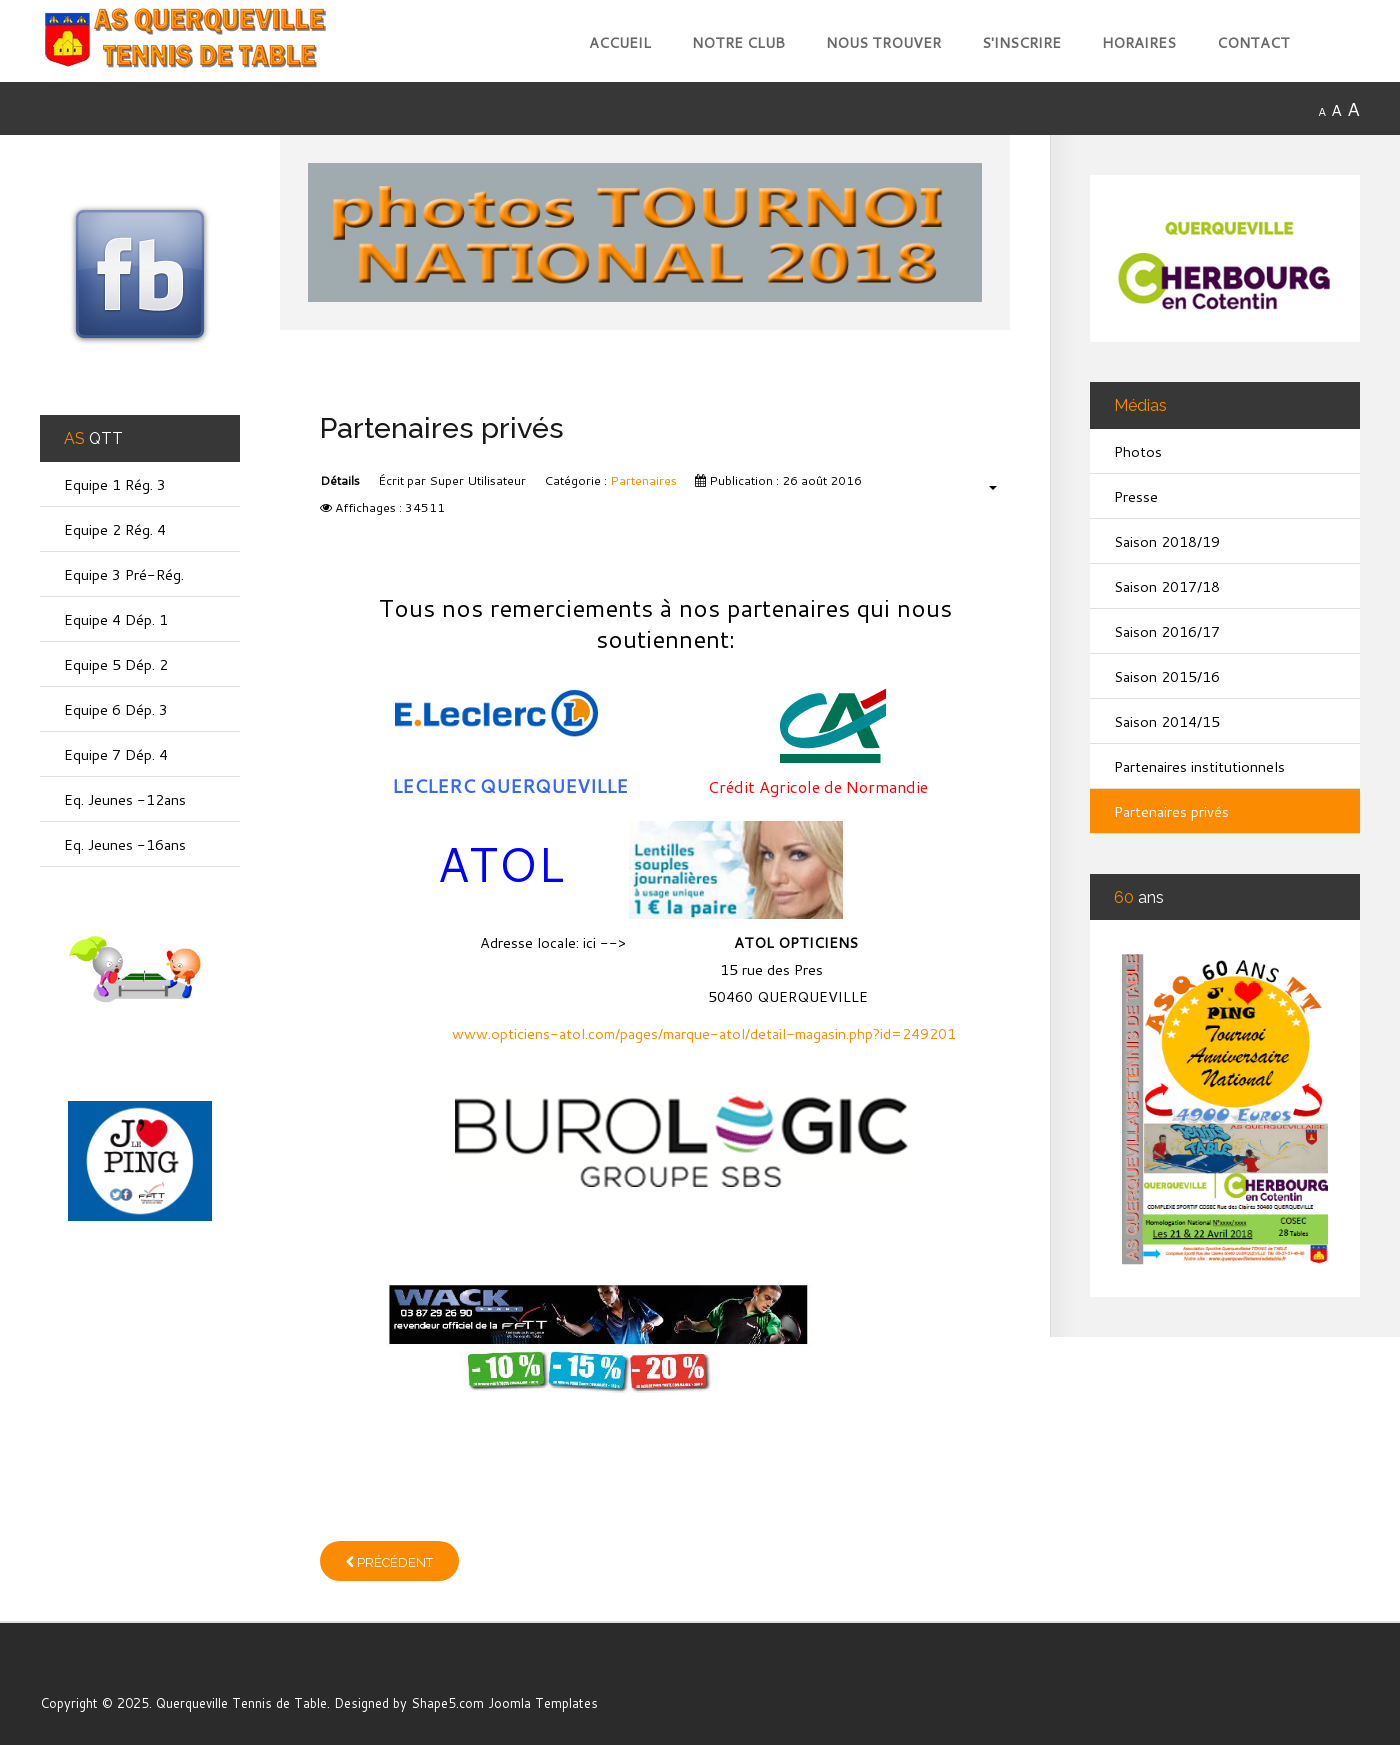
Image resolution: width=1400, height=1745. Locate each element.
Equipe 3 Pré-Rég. (124, 574)
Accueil (620, 42)
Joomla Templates (543, 1703)
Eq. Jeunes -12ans (125, 799)
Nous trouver (883, 42)
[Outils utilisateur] (982, 487)
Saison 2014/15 (1167, 721)
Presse (1136, 496)
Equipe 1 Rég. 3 (115, 484)
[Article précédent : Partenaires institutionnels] (389, 1561)
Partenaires (643, 480)
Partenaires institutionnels (1199, 766)
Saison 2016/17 (1167, 631)
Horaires (1139, 42)
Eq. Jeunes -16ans (125, 844)
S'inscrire (1021, 42)
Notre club (738, 42)
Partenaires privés (1171, 811)
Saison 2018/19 (1167, 541)
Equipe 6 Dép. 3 (116, 709)
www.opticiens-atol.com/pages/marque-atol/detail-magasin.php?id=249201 (704, 1033)
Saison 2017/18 (1167, 586)
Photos (1138, 451)
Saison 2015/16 (1167, 676)
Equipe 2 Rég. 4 (115, 529)
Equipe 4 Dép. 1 (116, 619)
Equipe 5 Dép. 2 (116, 664)
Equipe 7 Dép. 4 (116, 754)
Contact (1253, 42)
